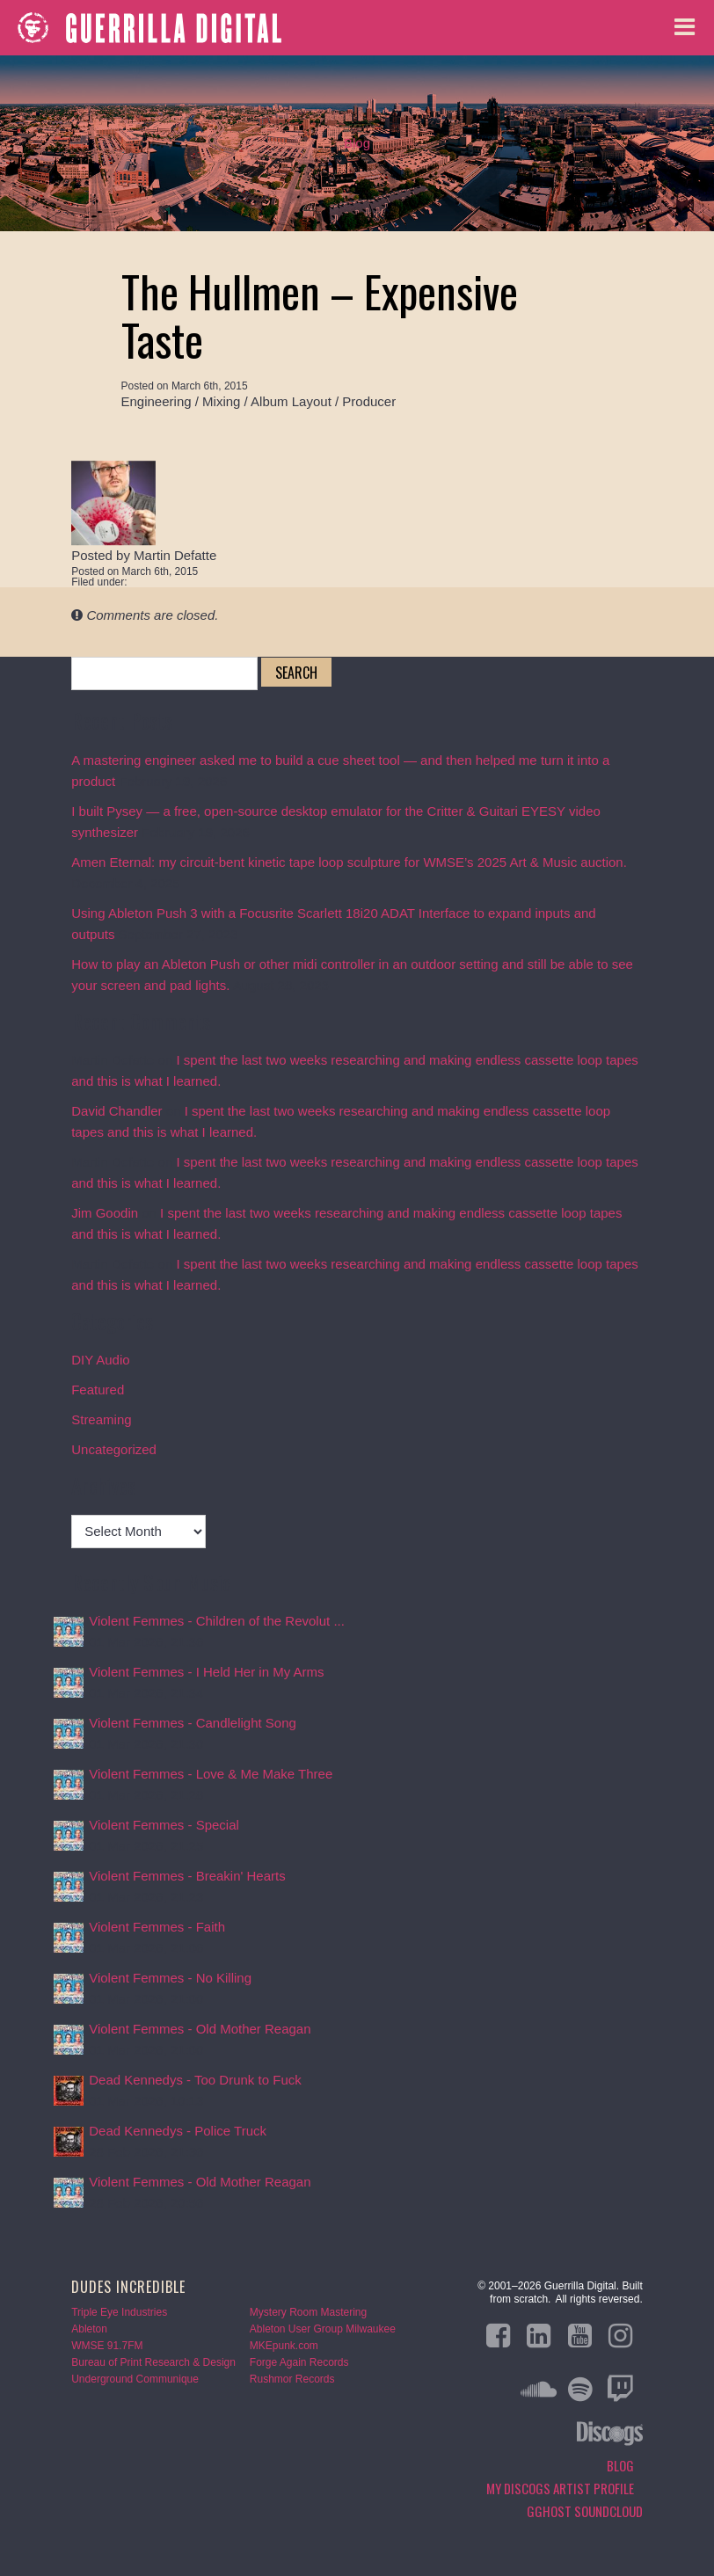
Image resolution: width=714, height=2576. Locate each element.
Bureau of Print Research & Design (153, 2362)
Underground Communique (135, 2379)
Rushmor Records (292, 2379)
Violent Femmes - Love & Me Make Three (210, 1773)
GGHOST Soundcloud (585, 2511)
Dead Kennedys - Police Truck (177, 2130)
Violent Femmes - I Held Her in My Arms (206, 1671)
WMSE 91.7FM (106, 2346)
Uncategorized (114, 1449)
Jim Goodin (104, 1212)
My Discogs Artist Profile (560, 2488)
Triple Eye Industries (119, 2312)
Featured (97, 1389)
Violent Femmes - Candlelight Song (192, 1722)
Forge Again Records (299, 2362)
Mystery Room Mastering (308, 2312)
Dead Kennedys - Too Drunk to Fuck (195, 2079)
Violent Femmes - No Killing (170, 1977)
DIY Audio (100, 1359)
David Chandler (116, 1110)
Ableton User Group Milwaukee (323, 2329)
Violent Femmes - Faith (157, 1926)
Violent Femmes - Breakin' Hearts (187, 1875)
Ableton (89, 2329)
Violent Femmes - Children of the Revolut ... (217, 1620)
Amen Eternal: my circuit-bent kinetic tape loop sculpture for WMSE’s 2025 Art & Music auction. (349, 862)
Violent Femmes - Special (164, 1824)
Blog (357, 142)
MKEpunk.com (284, 2346)
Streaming (101, 1419)
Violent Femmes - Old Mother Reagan (199, 2028)
